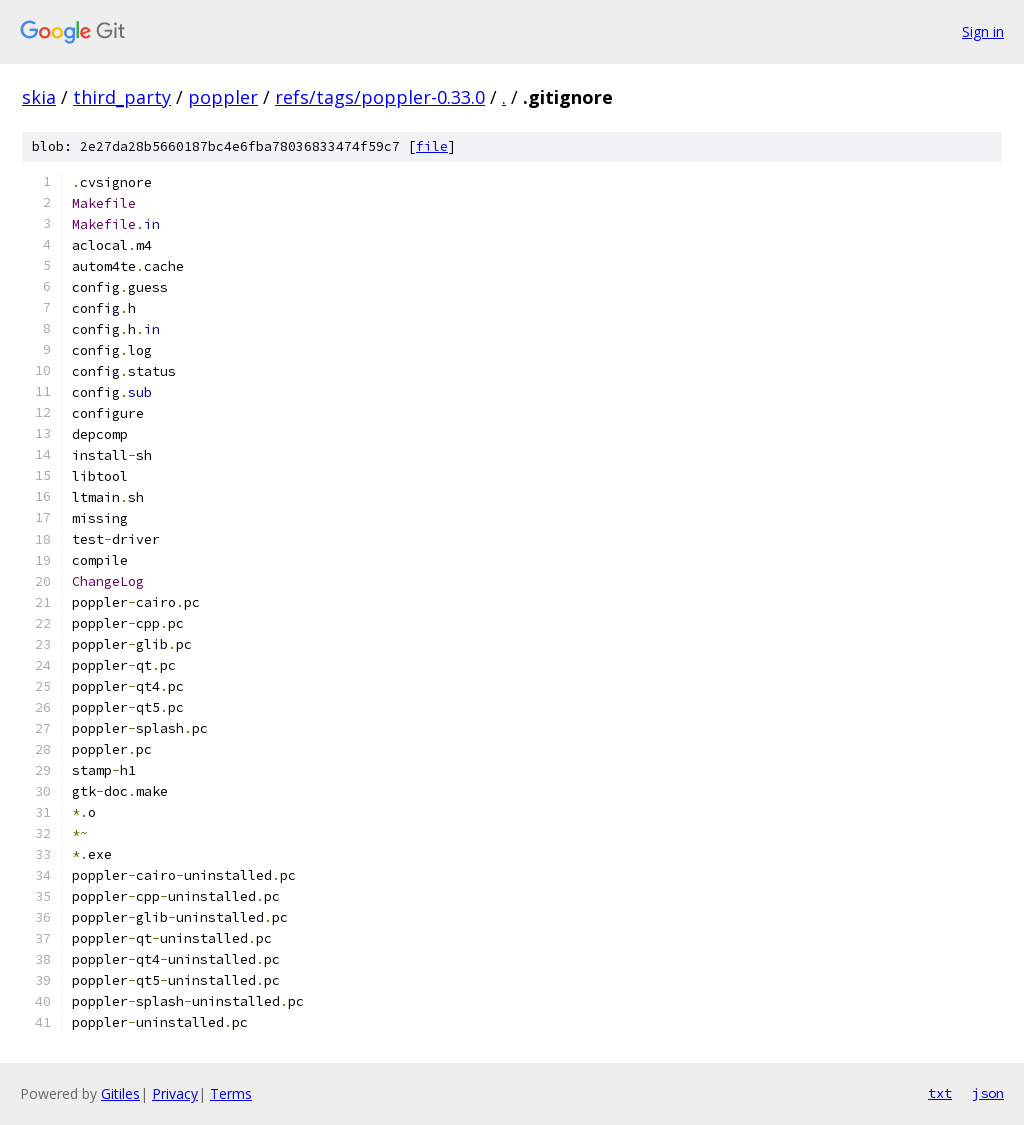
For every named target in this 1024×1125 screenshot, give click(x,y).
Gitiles (120, 1093)
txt (940, 1093)
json (988, 1093)
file (432, 146)
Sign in (983, 31)
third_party (122, 97)
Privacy (175, 1093)
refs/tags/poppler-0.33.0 (380, 97)
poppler (223, 97)
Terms (231, 1093)
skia (39, 97)
